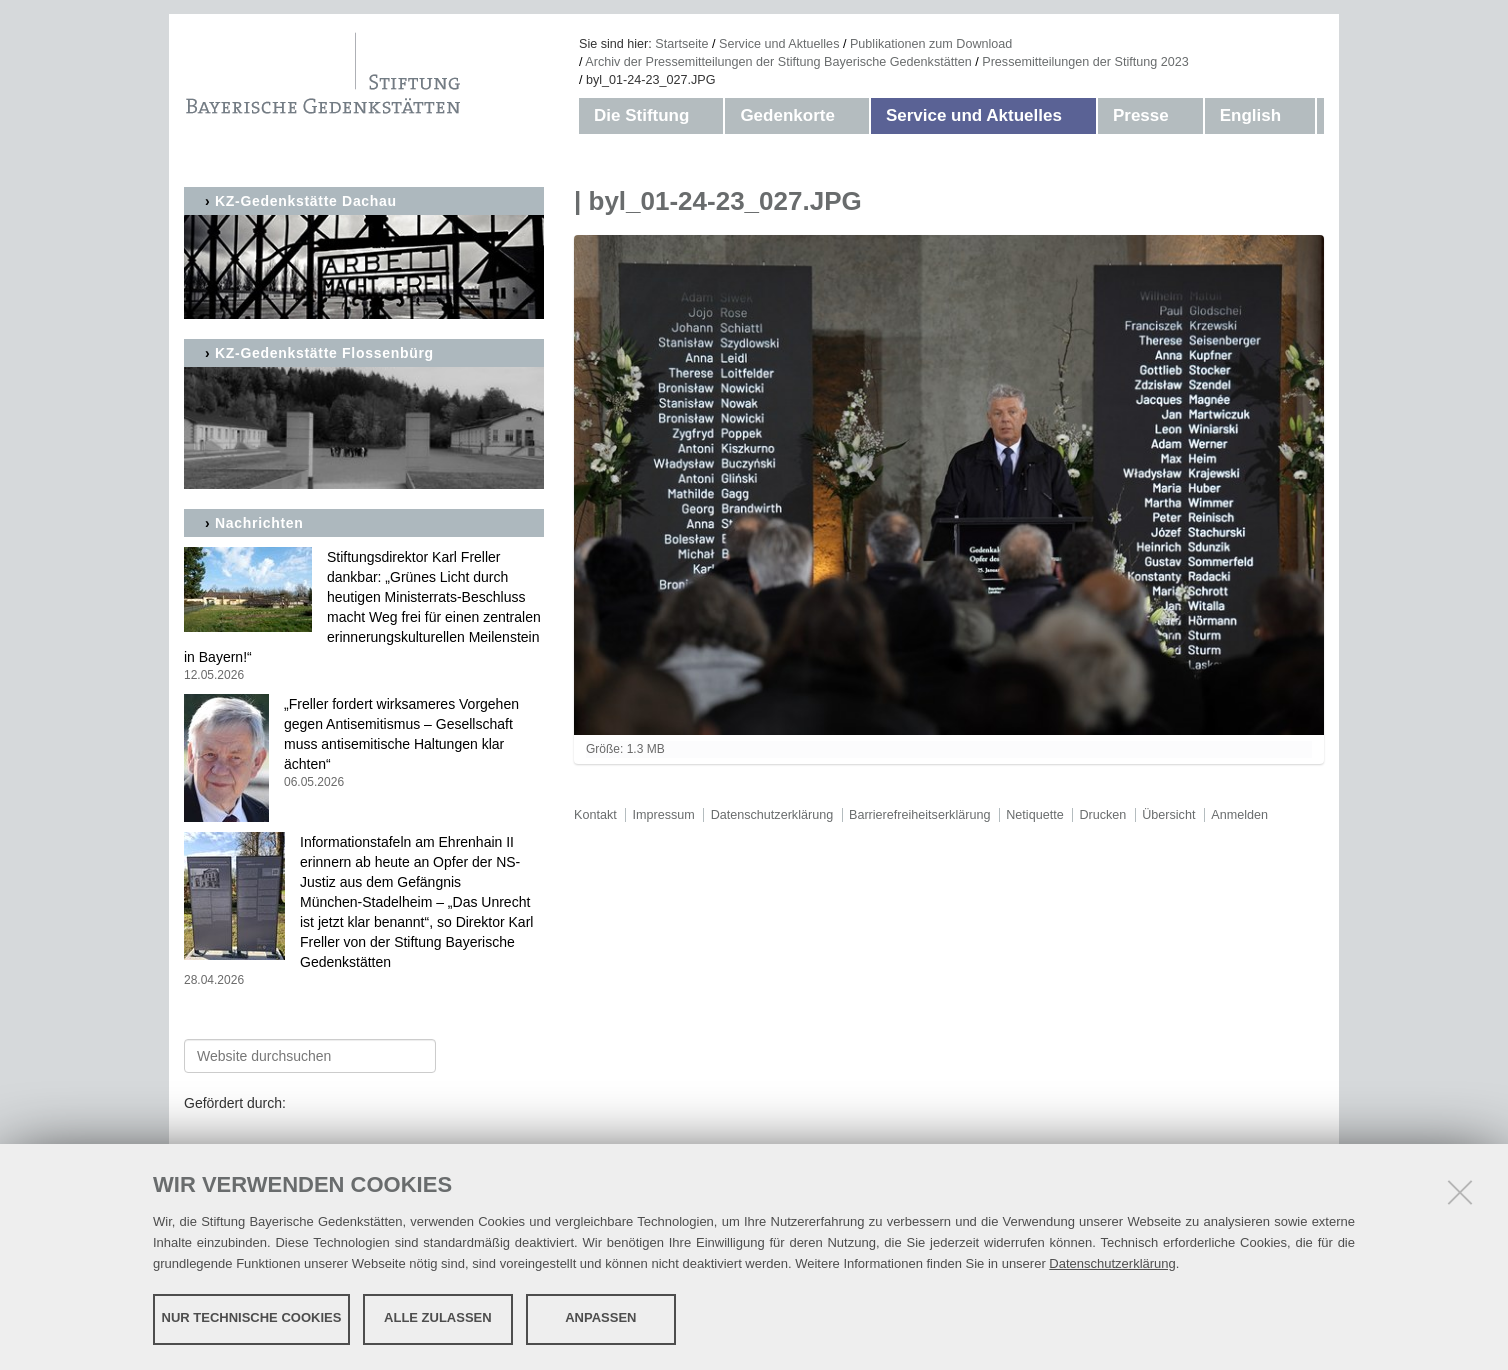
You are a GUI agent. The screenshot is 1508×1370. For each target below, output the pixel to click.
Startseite (681, 44)
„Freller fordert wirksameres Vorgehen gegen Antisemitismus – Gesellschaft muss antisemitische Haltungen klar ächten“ (364, 743)
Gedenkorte (787, 115)
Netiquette (1034, 815)
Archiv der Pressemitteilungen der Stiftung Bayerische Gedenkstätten (778, 62)
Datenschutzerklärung (1112, 1262)
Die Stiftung (641, 115)
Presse (1141, 115)
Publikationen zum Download (931, 44)
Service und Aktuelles (779, 44)
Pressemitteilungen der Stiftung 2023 (1085, 62)
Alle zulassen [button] (438, 1317)
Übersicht (1168, 815)
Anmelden (1239, 815)
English (1250, 115)
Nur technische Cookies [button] (252, 1317)
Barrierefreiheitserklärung (919, 815)
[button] (709, 116)
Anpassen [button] (600, 1317)
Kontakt (595, 815)
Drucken (1102, 815)
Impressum (664, 815)
